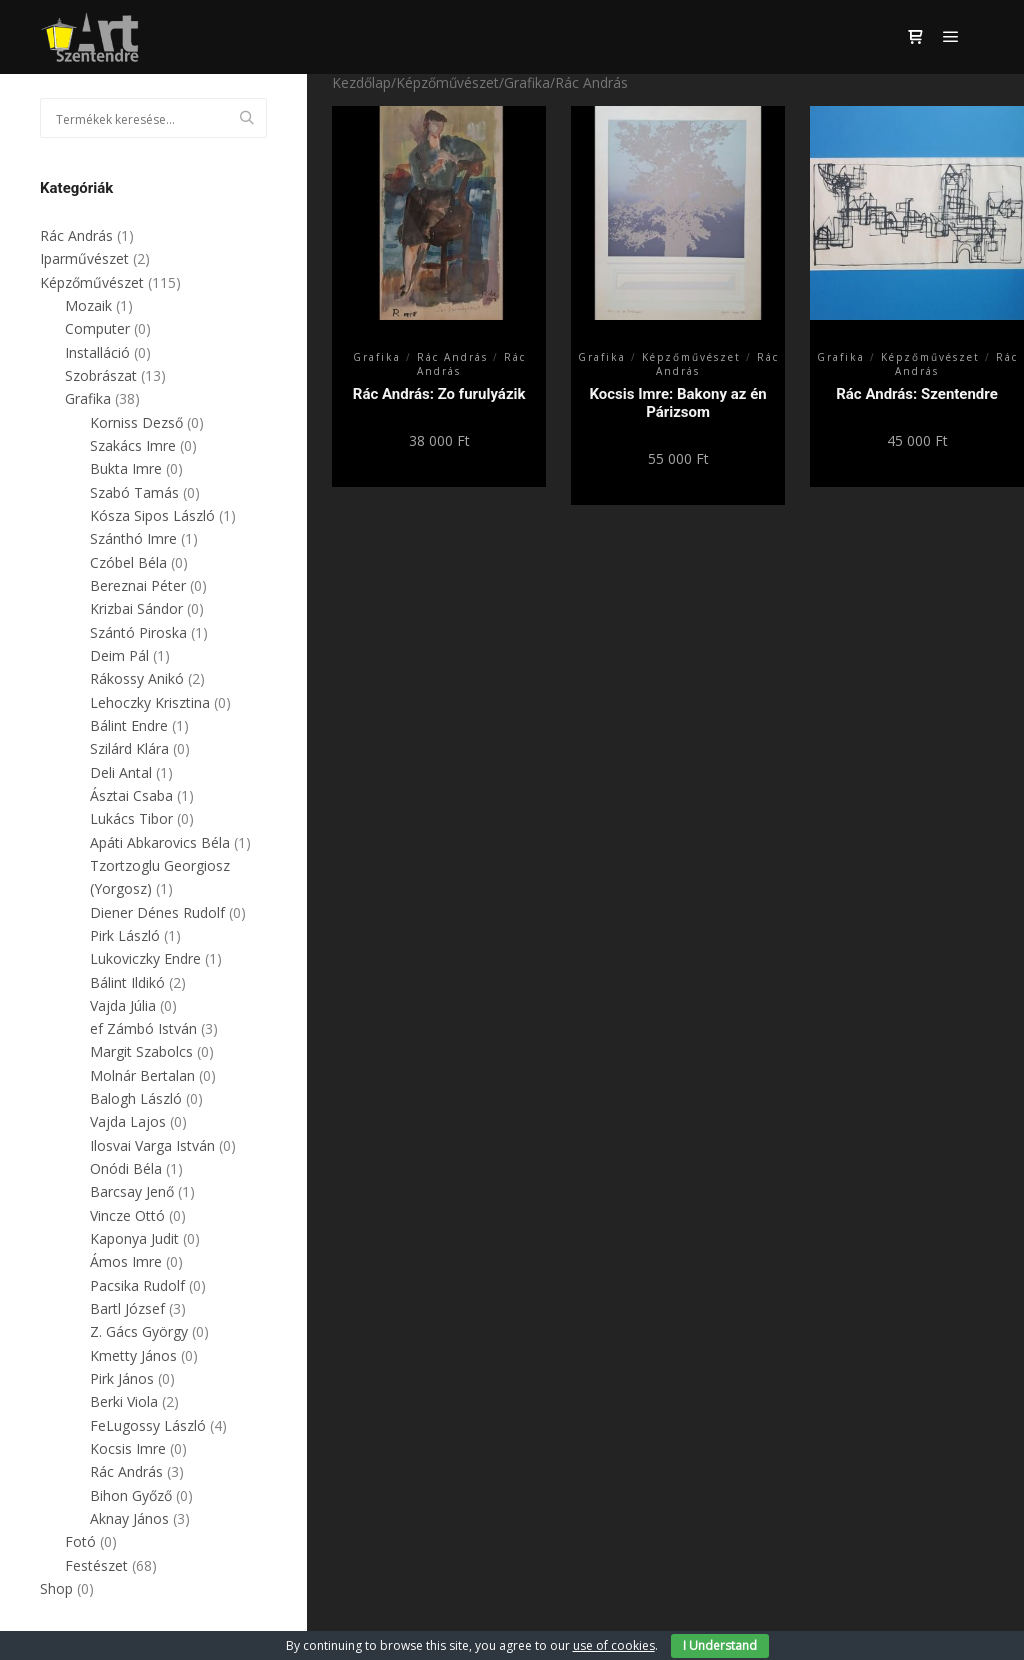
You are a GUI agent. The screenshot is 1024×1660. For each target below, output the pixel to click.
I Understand (720, 1645)
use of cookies (614, 1645)
